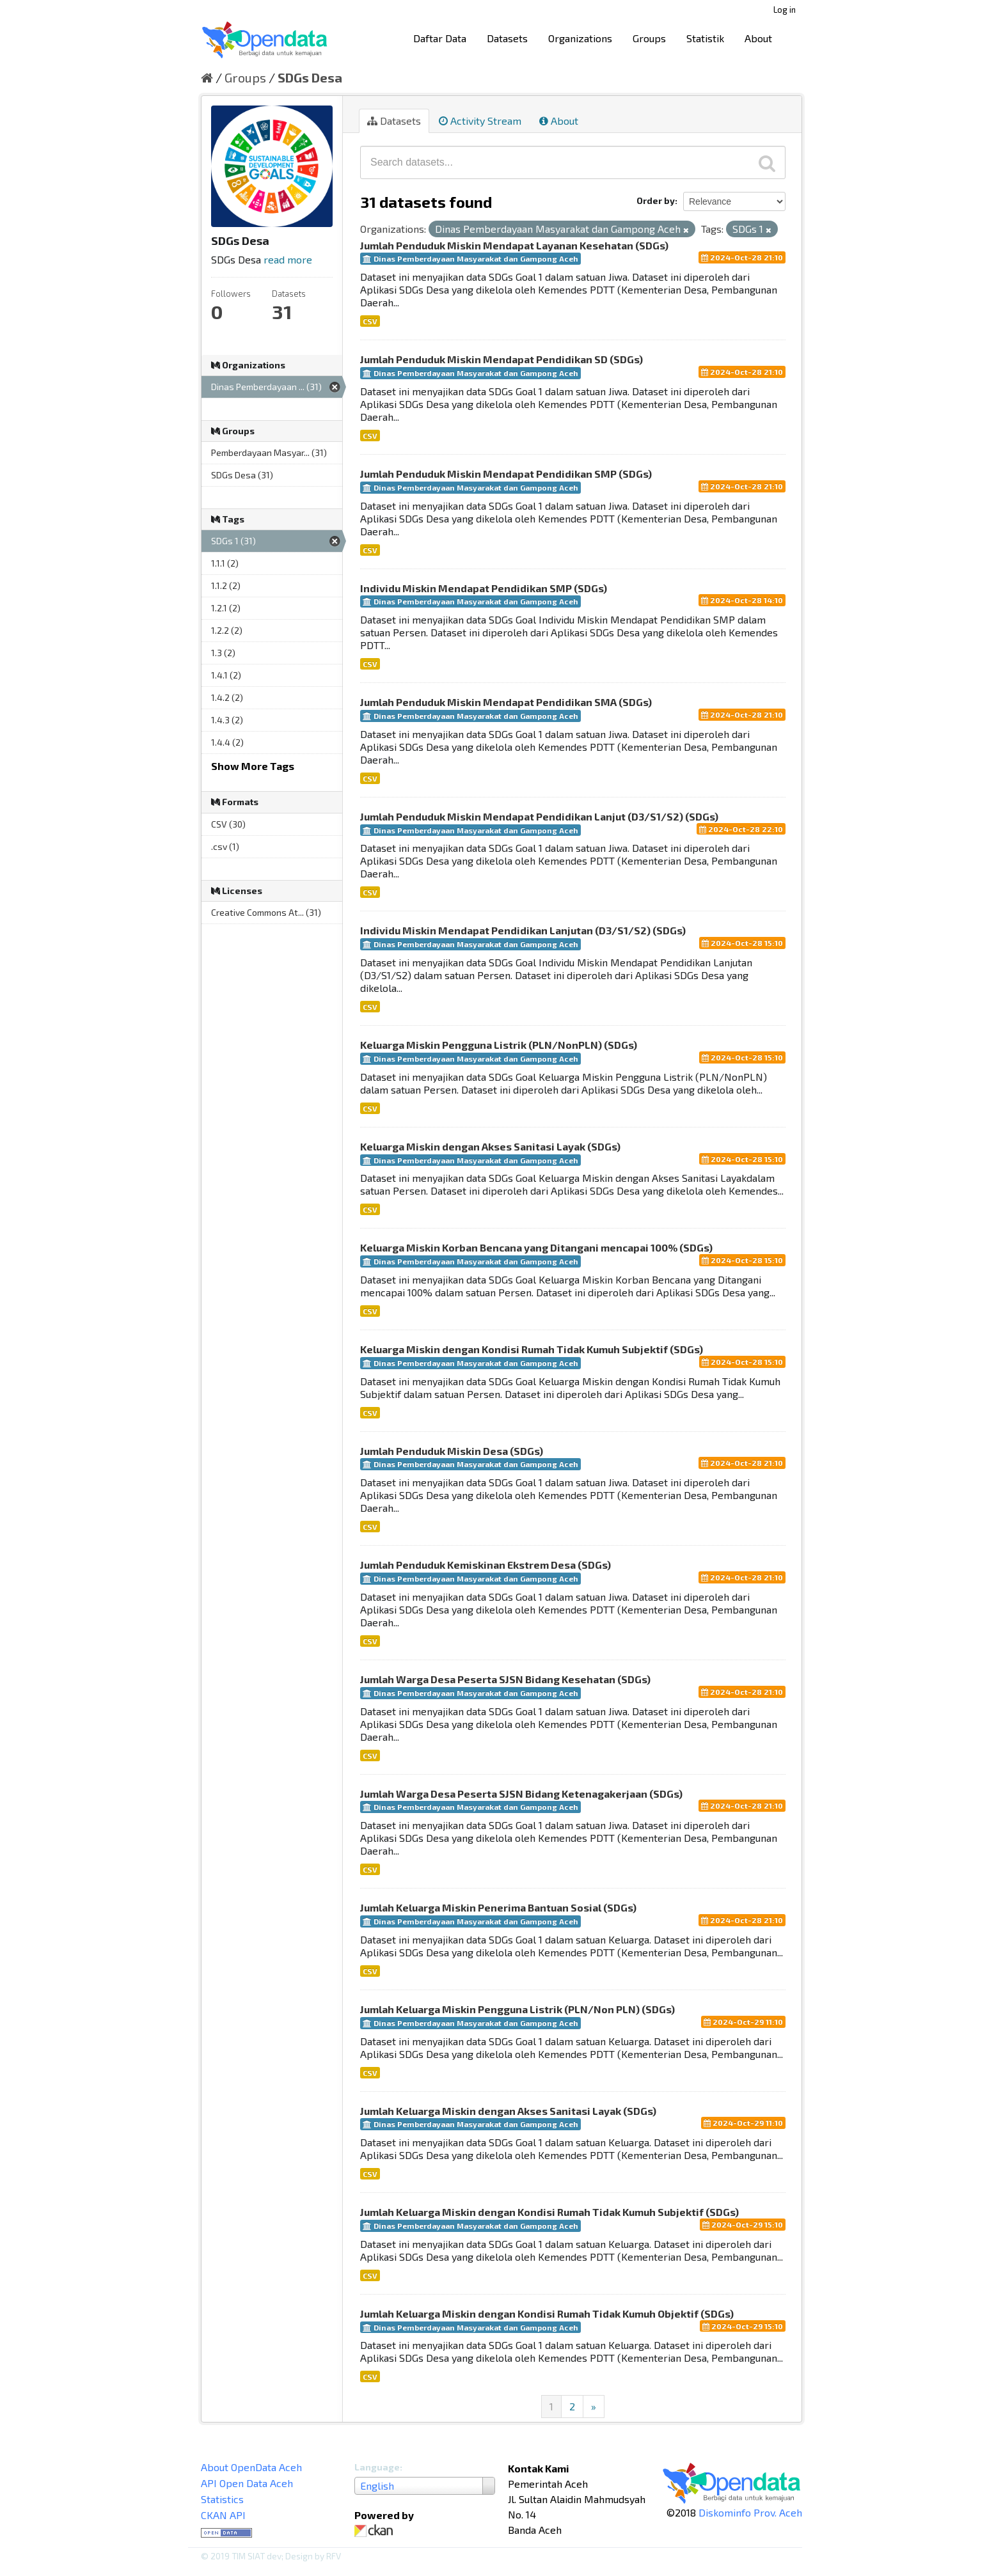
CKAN (376, 2531)
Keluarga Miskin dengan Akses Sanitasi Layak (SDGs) (490, 1146)
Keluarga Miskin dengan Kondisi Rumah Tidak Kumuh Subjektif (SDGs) (531, 1349)
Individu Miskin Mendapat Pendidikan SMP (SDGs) (483, 588)
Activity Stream (480, 120)
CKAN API (223, 2515)
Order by (655, 200)
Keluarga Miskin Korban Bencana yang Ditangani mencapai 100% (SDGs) (536, 1247)
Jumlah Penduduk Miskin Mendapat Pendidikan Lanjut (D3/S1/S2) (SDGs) (539, 816)
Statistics (222, 2499)
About (758, 38)
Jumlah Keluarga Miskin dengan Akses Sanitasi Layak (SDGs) (508, 2111)
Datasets (507, 38)
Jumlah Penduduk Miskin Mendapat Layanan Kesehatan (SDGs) (514, 245)
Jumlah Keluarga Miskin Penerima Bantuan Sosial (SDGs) (498, 1907)
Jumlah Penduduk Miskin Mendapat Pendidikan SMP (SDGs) (506, 473)
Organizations (580, 38)
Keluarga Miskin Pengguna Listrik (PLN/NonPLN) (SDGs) (498, 1045)
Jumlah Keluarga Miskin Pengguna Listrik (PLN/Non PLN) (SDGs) (517, 2009)
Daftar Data (439, 38)
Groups (649, 38)
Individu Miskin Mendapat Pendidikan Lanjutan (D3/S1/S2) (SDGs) (523, 930)
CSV (370, 321)
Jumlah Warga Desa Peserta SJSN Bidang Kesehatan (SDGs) (505, 1679)
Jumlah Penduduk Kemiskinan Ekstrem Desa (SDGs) (485, 1565)
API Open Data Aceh (247, 2483)
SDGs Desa (310, 77)
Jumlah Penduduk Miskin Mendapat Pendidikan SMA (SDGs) (506, 702)
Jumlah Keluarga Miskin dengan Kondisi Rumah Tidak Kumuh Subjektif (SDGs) (549, 2212)
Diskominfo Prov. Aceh (750, 2512)
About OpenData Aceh (251, 2467)
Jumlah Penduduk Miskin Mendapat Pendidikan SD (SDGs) (501, 359)
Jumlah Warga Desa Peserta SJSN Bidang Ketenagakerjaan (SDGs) (521, 1793)
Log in (784, 9)
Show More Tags (252, 766)
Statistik (705, 38)
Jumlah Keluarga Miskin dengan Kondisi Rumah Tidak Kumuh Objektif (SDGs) (547, 2313)
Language (377, 2467)
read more (288, 259)
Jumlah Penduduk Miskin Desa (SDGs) (451, 1451)
